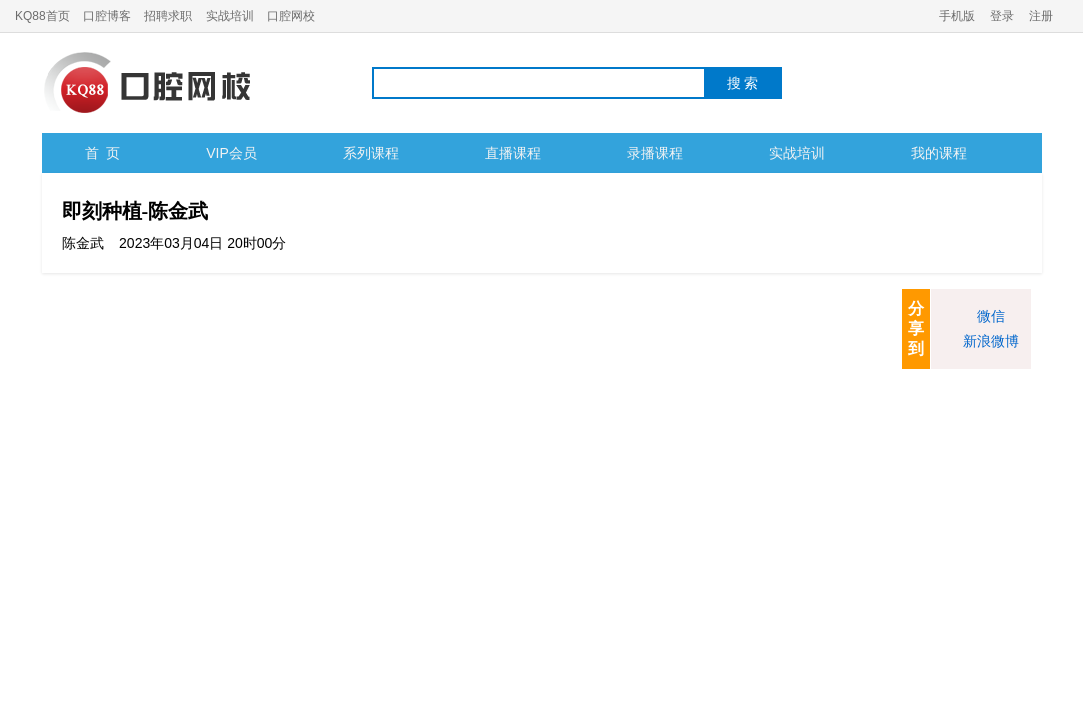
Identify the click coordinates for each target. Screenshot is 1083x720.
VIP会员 (231, 153)
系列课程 (371, 153)
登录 (1002, 16)
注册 (1041, 16)
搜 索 (743, 83)
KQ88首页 (42, 16)
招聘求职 (168, 16)
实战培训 (230, 16)
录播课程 (655, 153)
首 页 (103, 153)
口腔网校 (291, 16)
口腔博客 (107, 16)
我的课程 (939, 153)
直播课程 (513, 153)
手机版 (957, 16)
